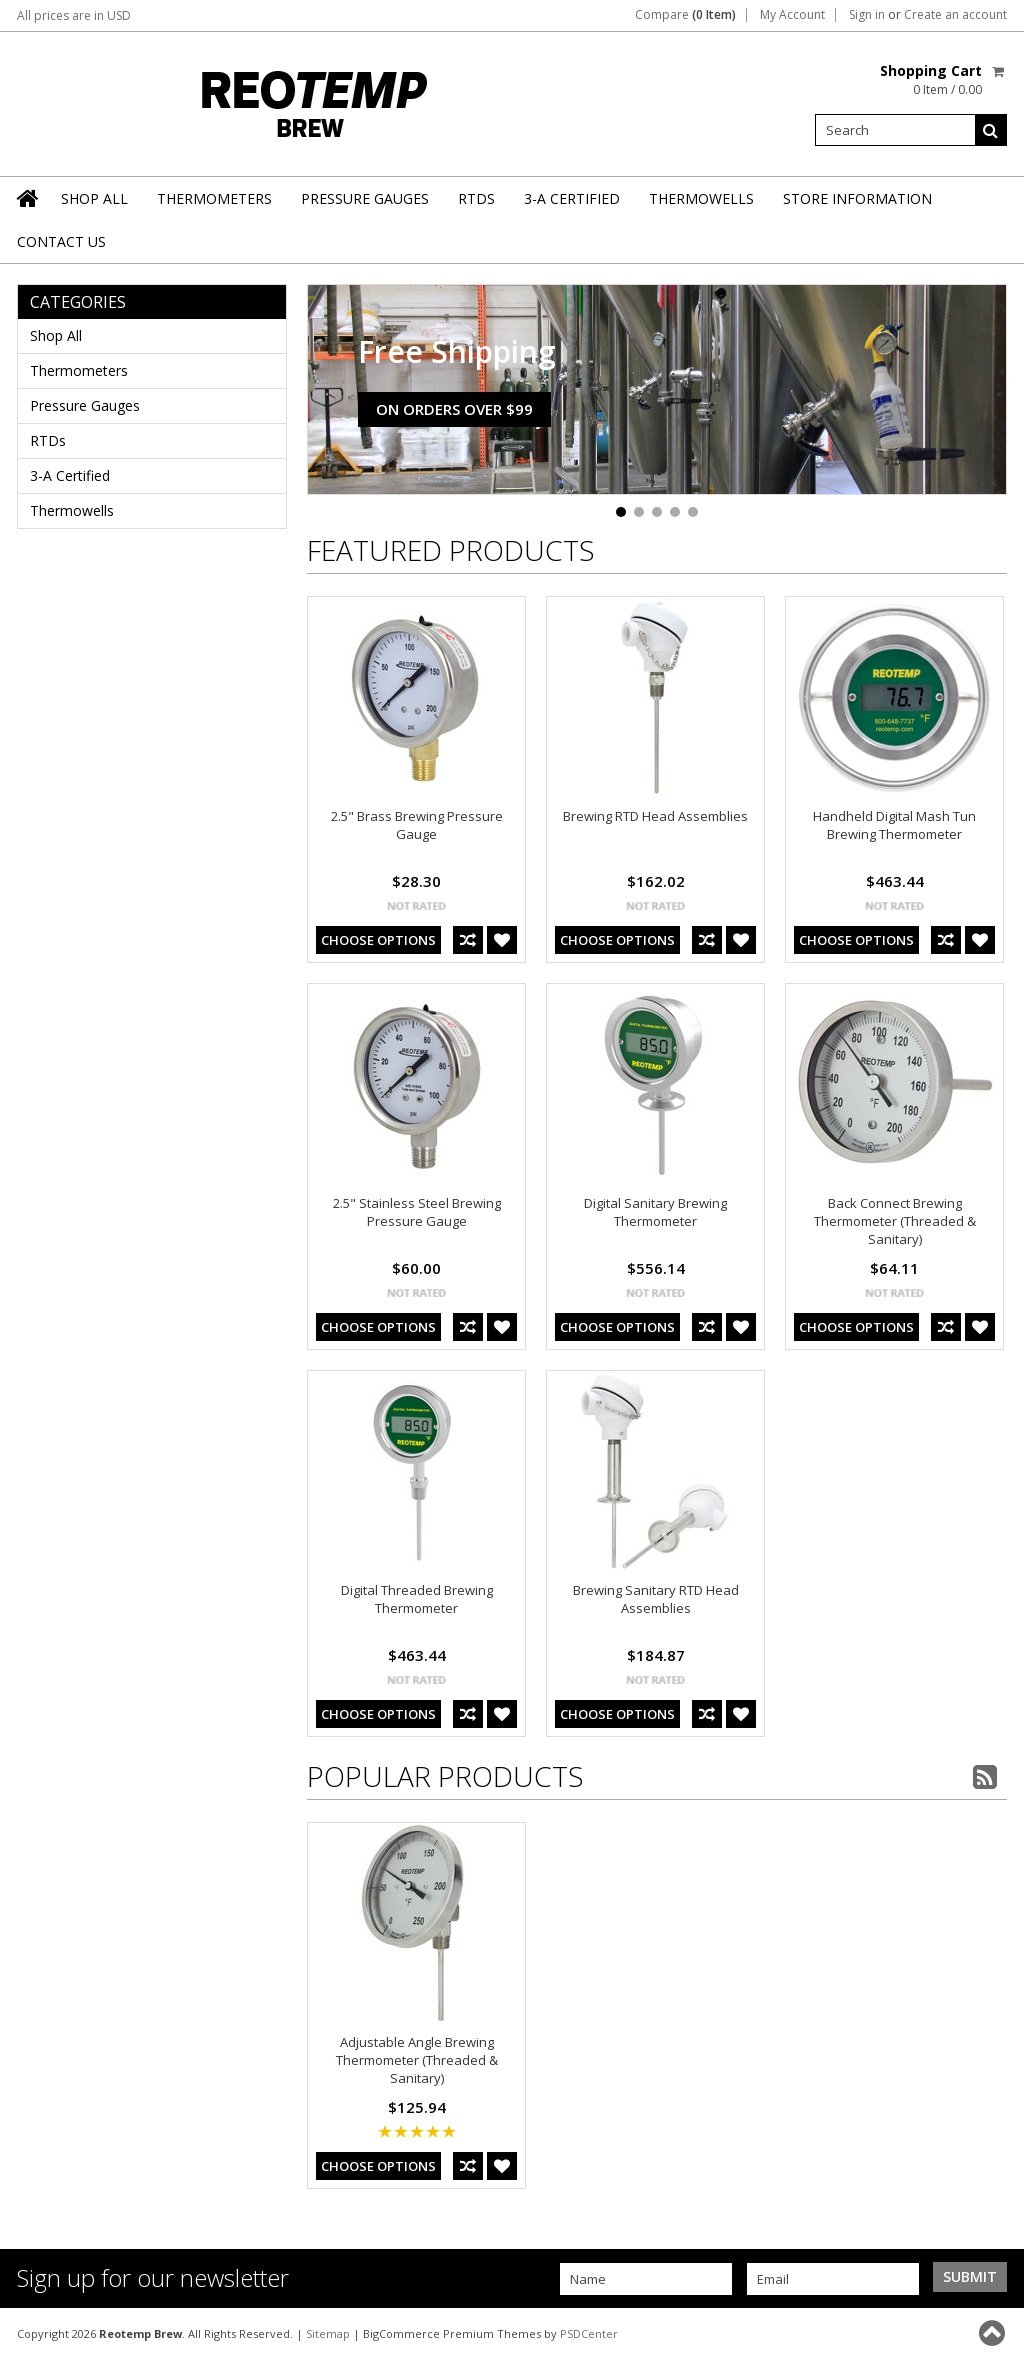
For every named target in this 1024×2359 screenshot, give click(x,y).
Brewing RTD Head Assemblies (655, 816)
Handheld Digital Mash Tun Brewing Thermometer (894, 825)
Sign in (867, 15)
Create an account (955, 15)
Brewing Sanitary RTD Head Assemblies (656, 1599)
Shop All (94, 198)
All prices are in (74, 15)
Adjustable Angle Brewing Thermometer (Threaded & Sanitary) (417, 2060)
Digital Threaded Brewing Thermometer (417, 1599)
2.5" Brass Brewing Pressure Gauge (417, 825)
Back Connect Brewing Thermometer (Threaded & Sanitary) (895, 1221)
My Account (792, 15)
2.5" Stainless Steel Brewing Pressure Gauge (417, 1212)
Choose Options (378, 940)
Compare (685, 15)
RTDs (476, 198)
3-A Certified (572, 198)
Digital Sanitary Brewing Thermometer (655, 1212)
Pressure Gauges (365, 198)
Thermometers (214, 198)
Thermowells (701, 198)
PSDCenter (589, 2333)
